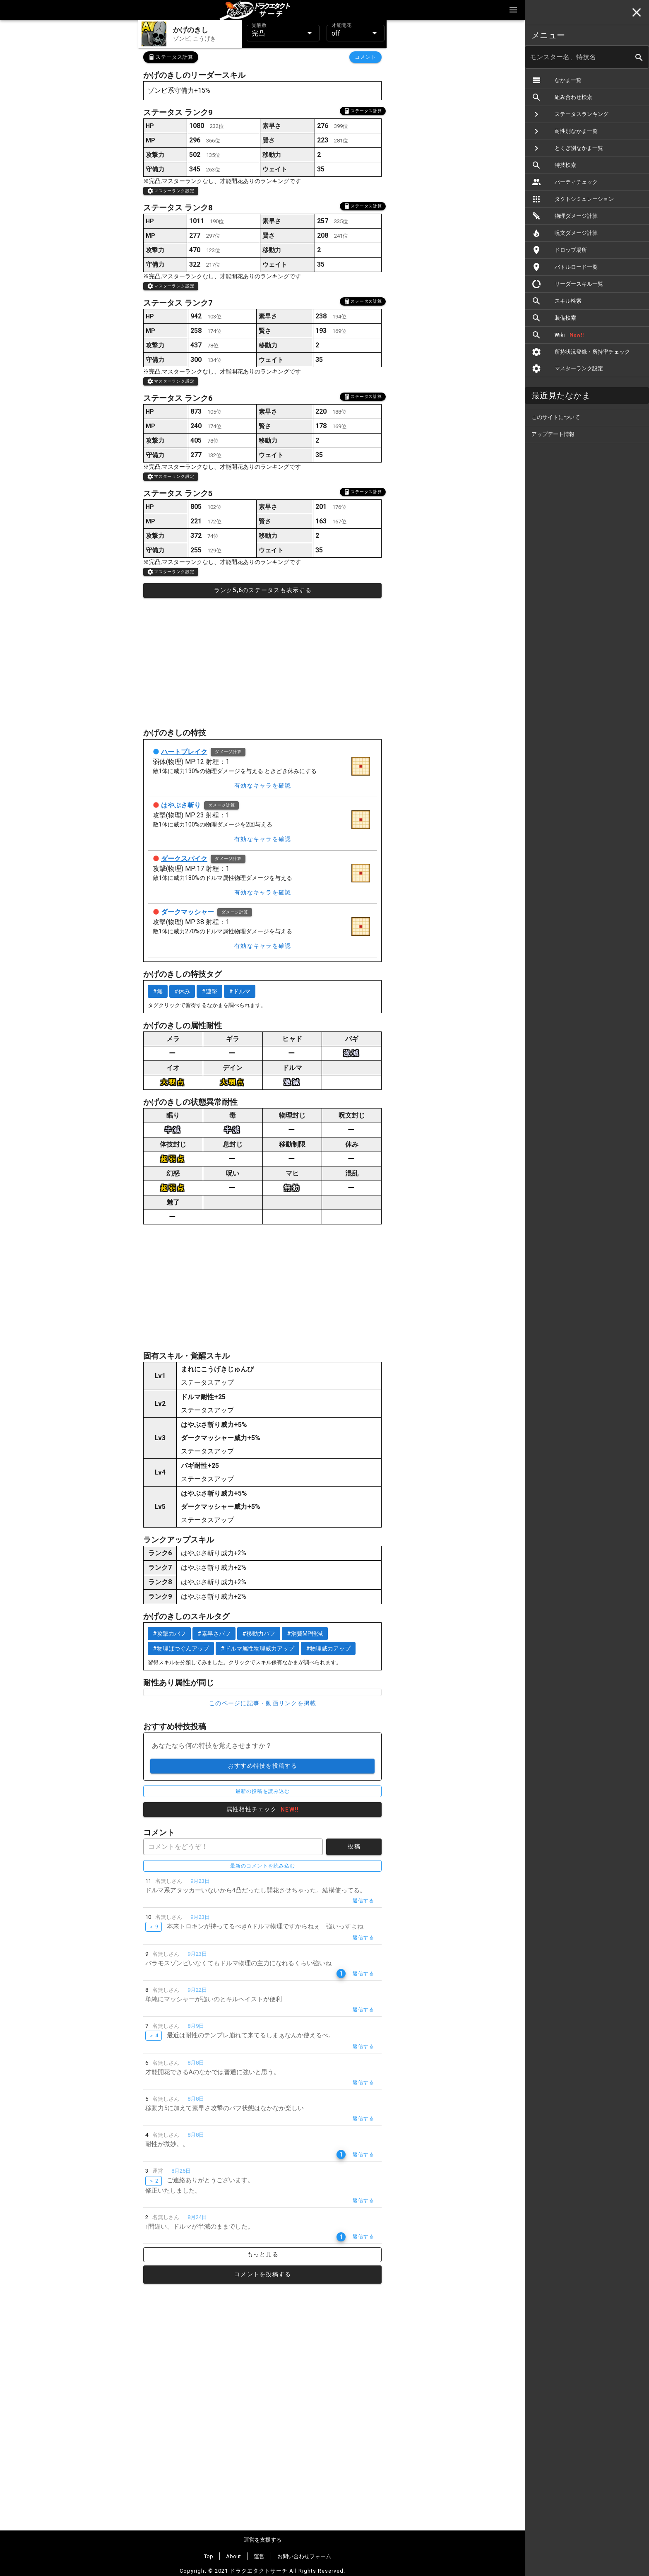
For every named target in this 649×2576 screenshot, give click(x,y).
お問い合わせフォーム (304, 2556)
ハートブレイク (184, 752)
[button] (283, 33)
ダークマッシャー (187, 912)
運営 (259, 2556)
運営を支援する (262, 2540)
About (233, 2556)
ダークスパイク (184, 859)
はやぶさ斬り (181, 805)
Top (208, 2556)
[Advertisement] (262, 663)
